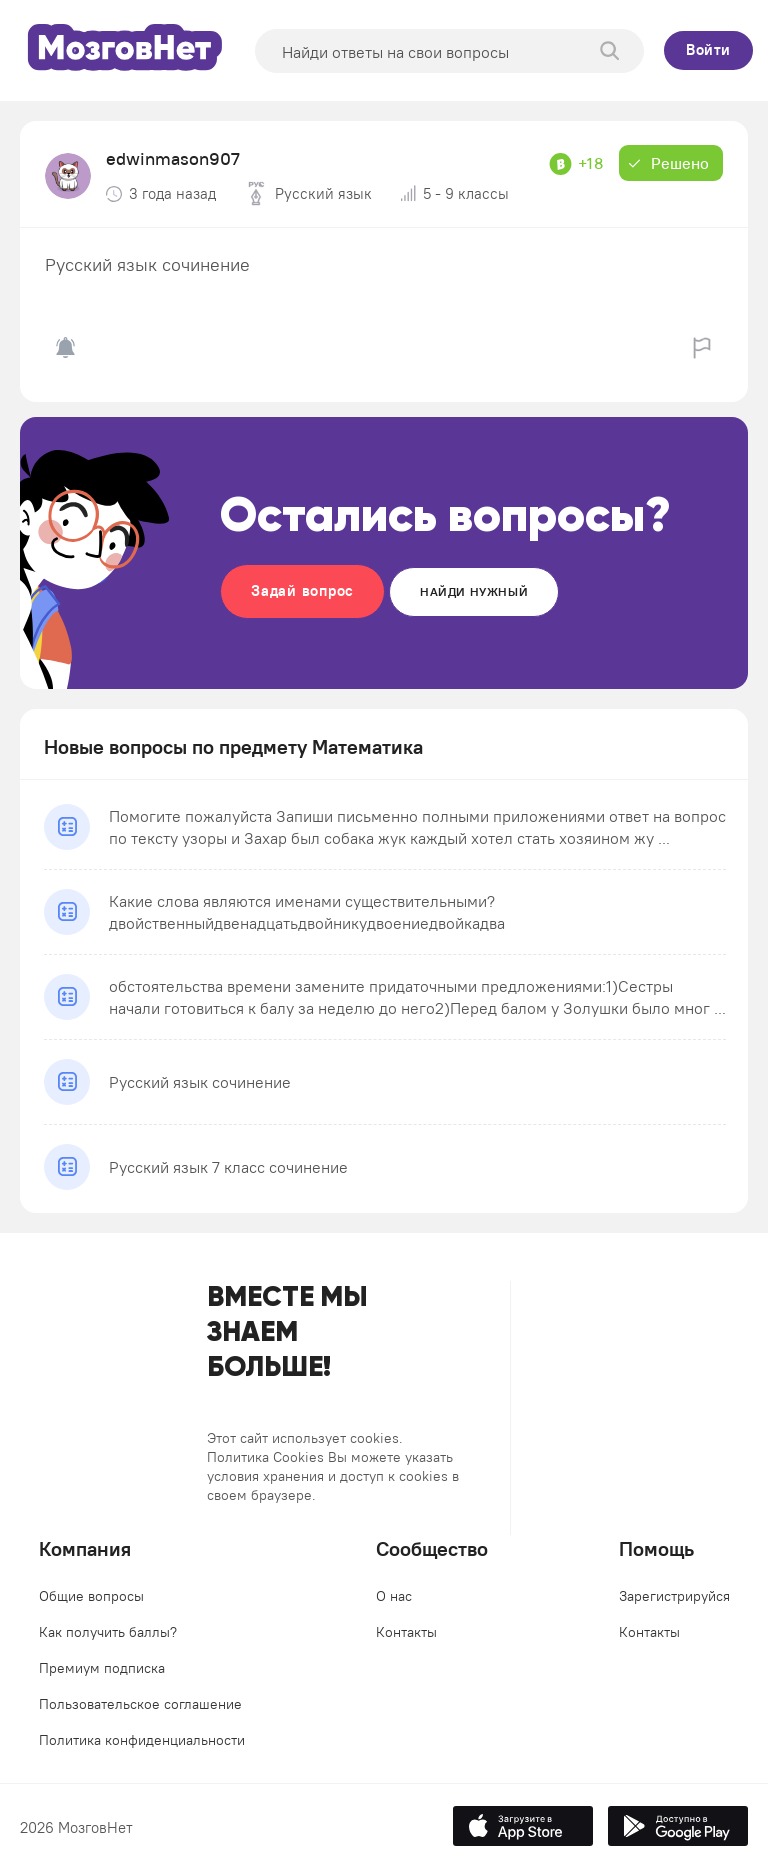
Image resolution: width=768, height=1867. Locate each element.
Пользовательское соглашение (140, 1704)
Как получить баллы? (108, 1632)
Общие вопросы (91, 1596)
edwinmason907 (173, 158)
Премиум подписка (102, 1668)
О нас (394, 1596)
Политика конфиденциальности (142, 1740)
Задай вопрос (302, 590)
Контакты (406, 1632)
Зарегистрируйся (674, 1596)
